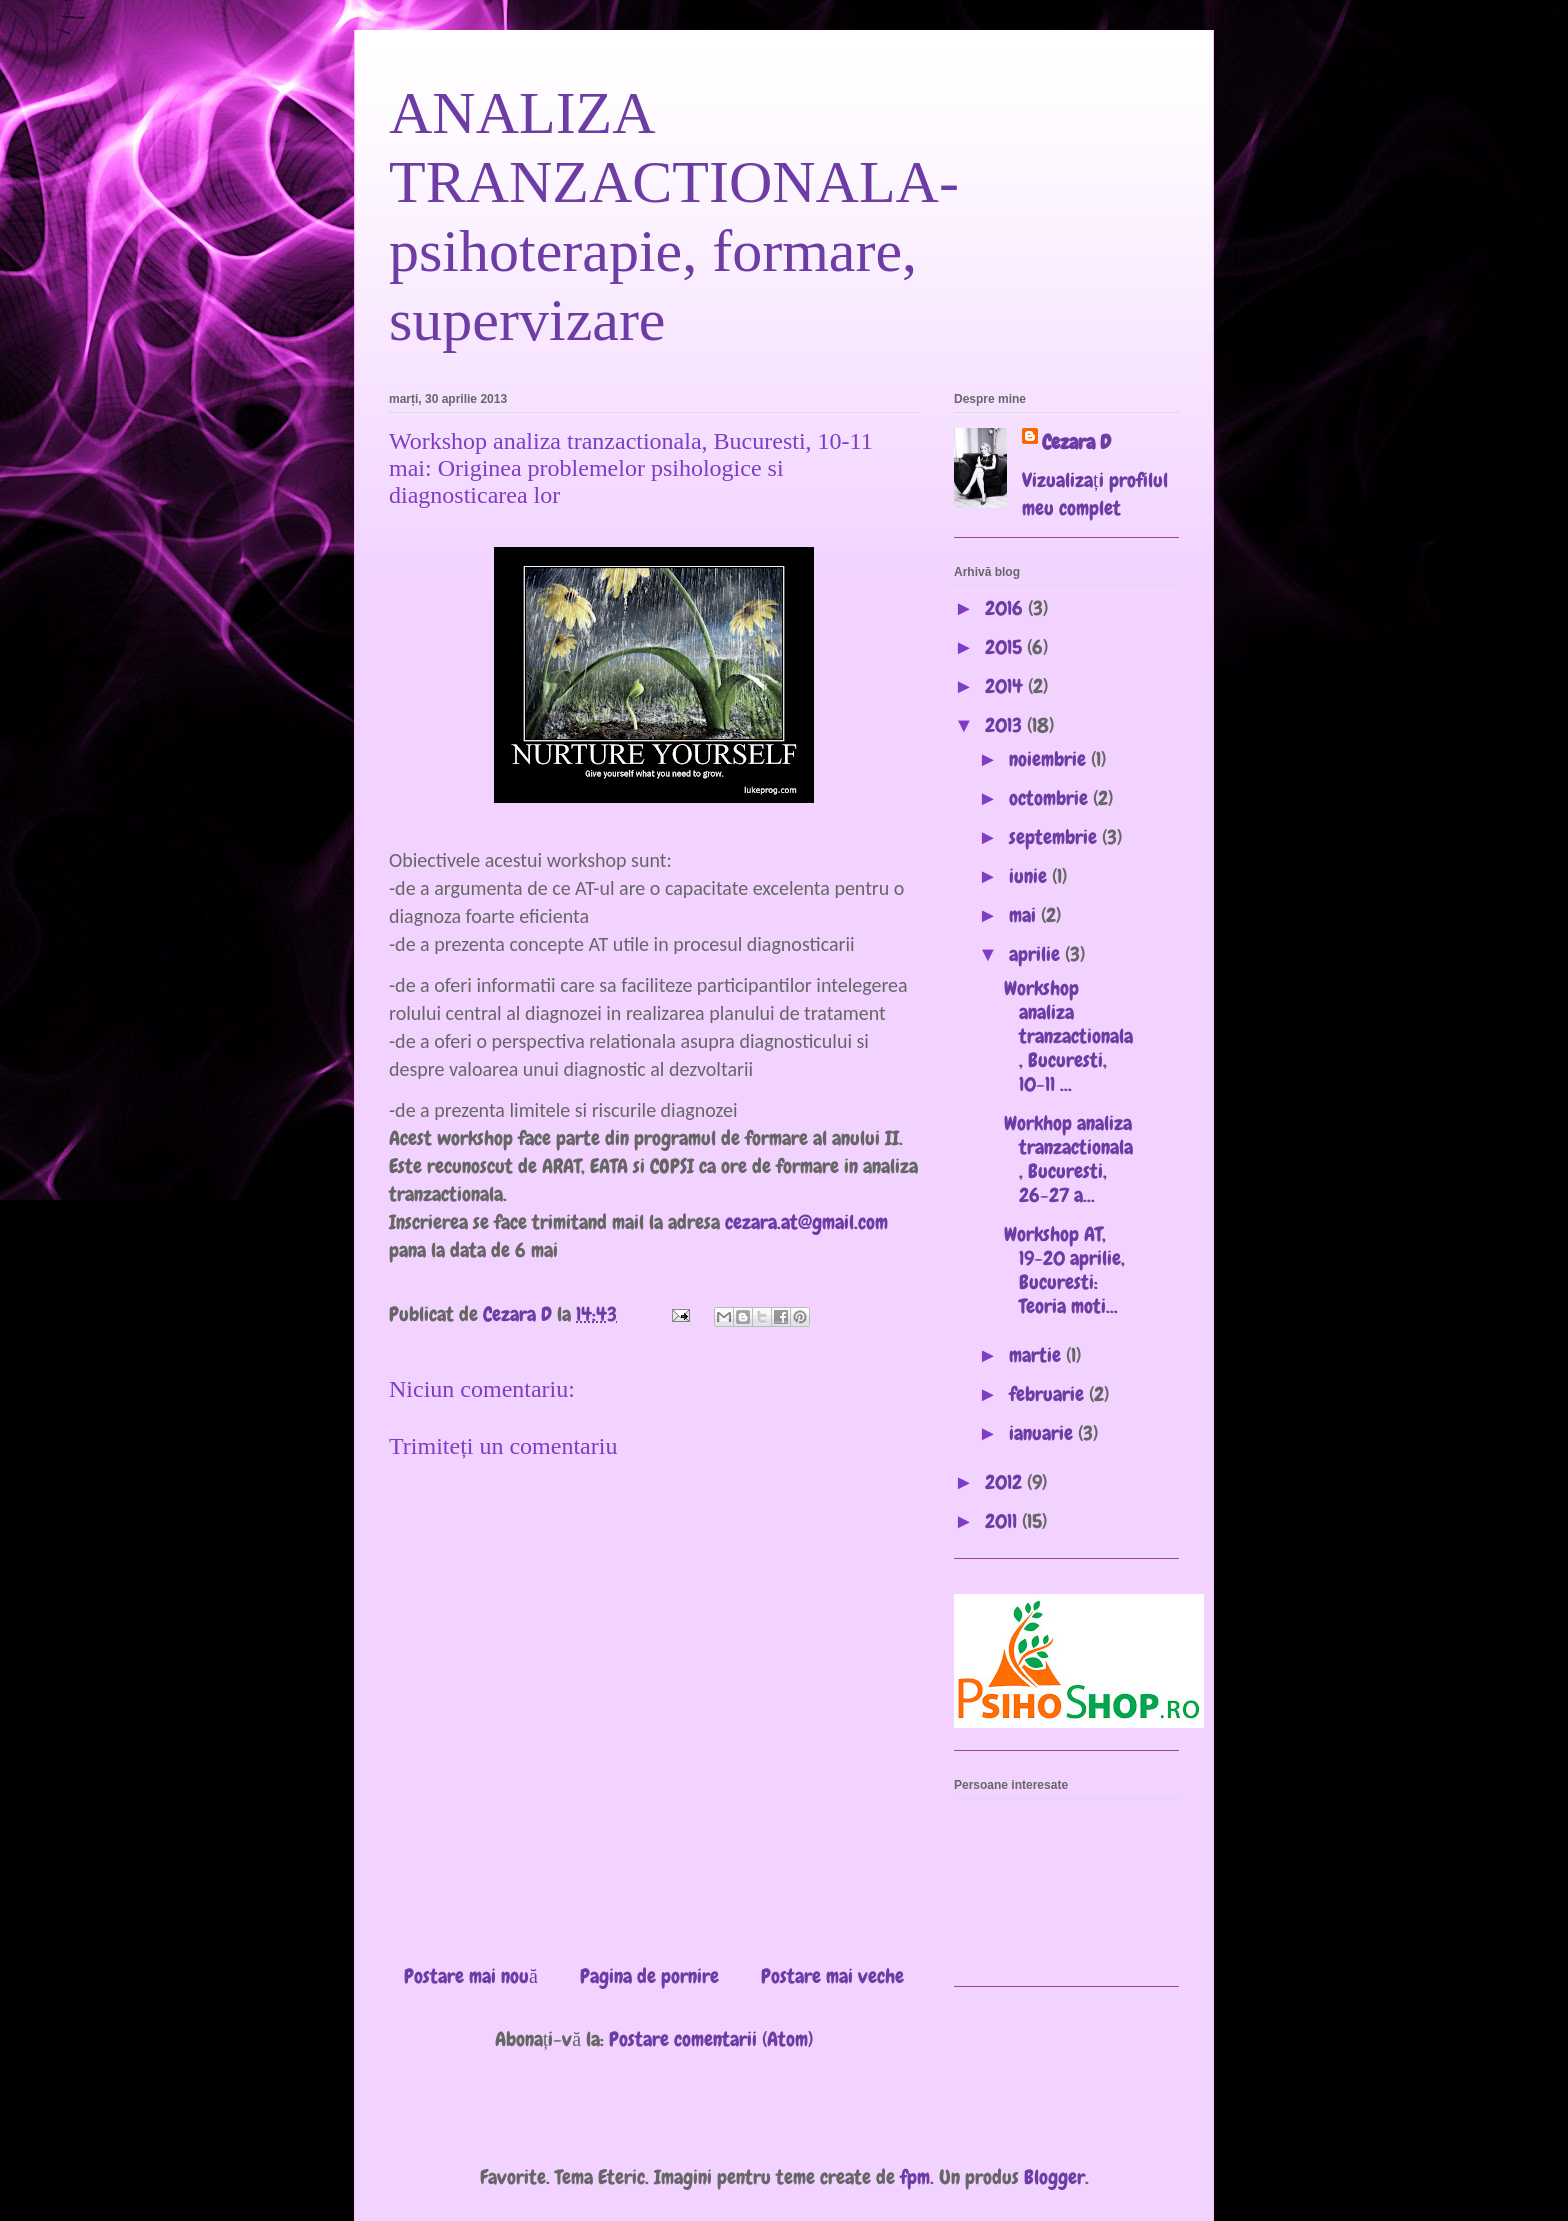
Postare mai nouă (471, 1976)
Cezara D (1076, 442)
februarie (1049, 1394)
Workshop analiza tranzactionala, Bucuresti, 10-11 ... (1068, 1036)
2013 (1006, 725)
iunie (1030, 876)
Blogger (1054, 2177)
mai (1025, 915)
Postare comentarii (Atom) (711, 2039)
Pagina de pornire (649, 1976)
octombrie (1051, 798)
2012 (1006, 1482)
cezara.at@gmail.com (806, 1222)
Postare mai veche (832, 1976)
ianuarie (1043, 1433)
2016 (1006, 608)
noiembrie (1050, 759)
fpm (915, 2177)
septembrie (1055, 837)
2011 (1003, 1521)
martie (1037, 1355)
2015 (1006, 647)
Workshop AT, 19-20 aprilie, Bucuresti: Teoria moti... (1064, 1270)
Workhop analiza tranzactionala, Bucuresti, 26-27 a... (1068, 1159)
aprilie (1037, 954)
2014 (1006, 686)
